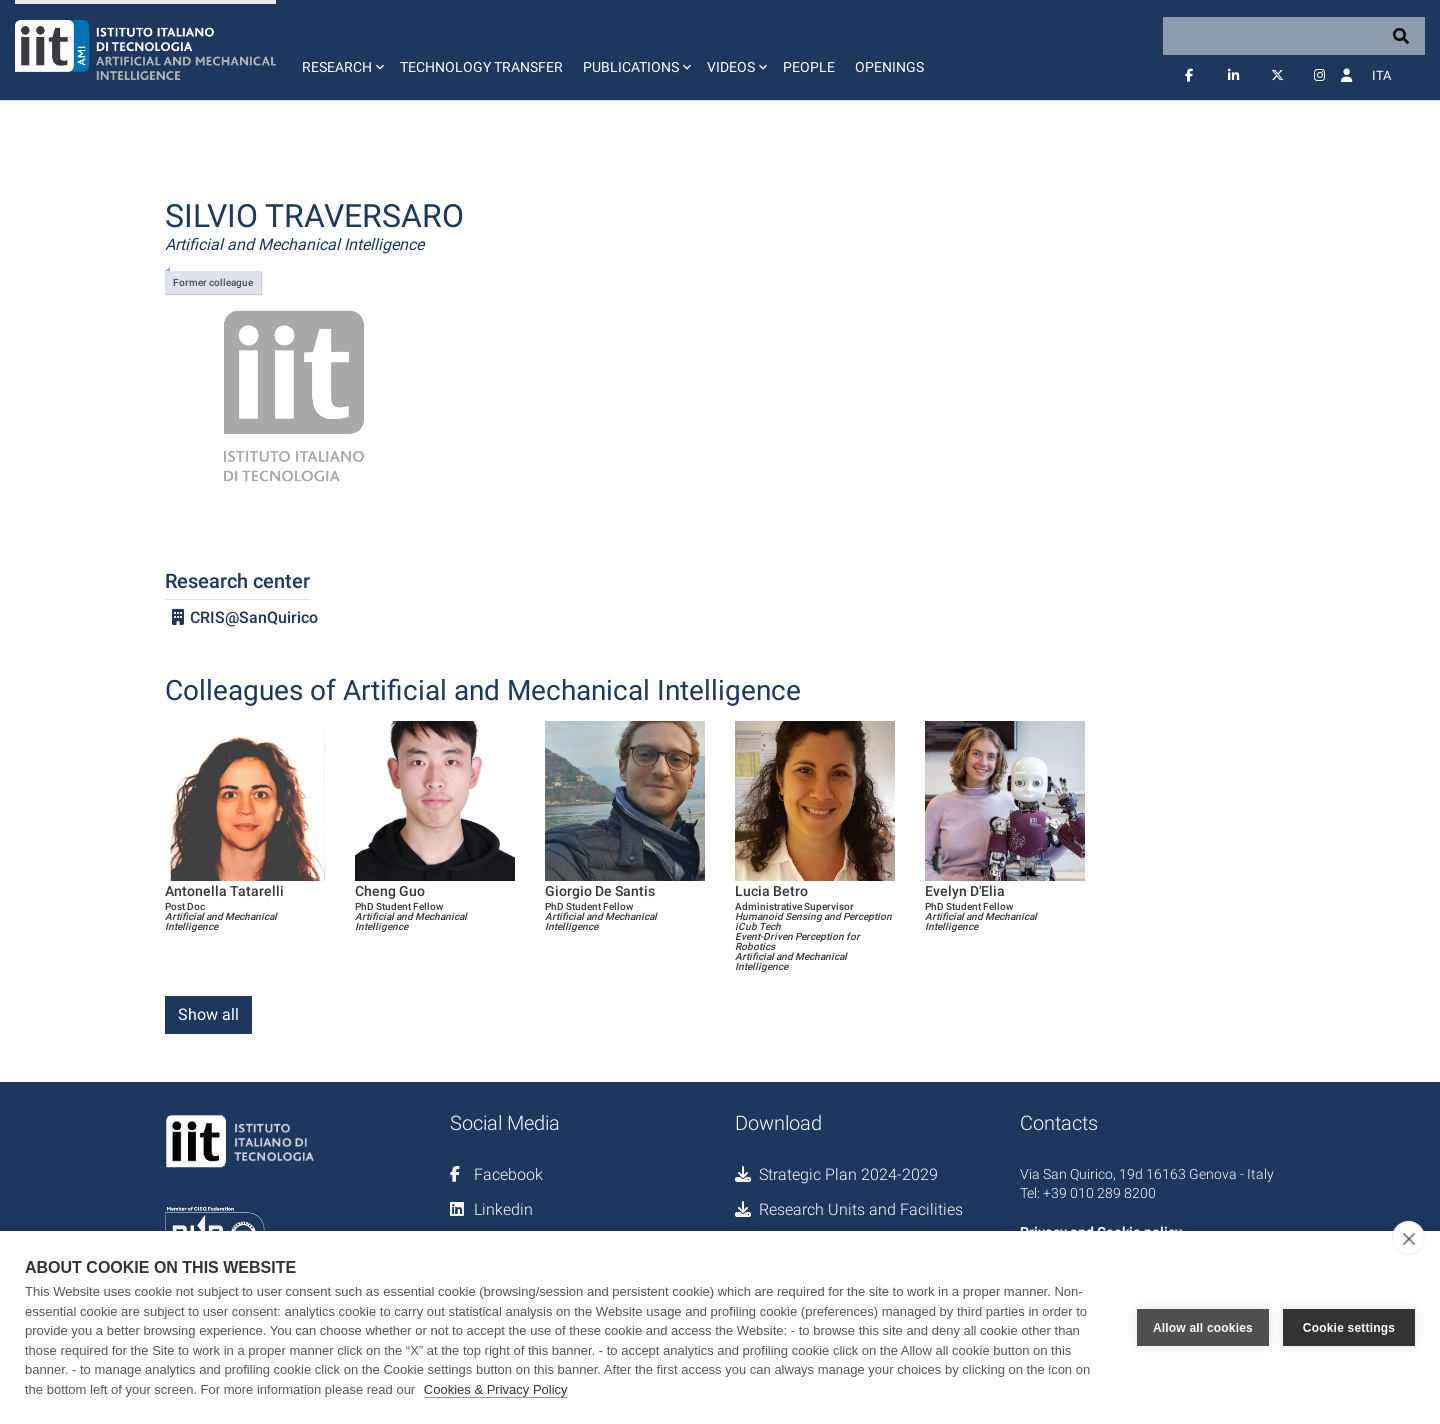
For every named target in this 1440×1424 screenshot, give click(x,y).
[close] (1408, 1238)
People (809, 67)
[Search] (1294, 36)
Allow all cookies (1203, 1328)
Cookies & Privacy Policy (496, 1389)
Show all (208, 1014)
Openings (889, 67)
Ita (1381, 75)
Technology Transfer (481, 67)
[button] (341, 50)
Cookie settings (1349, 1328)
